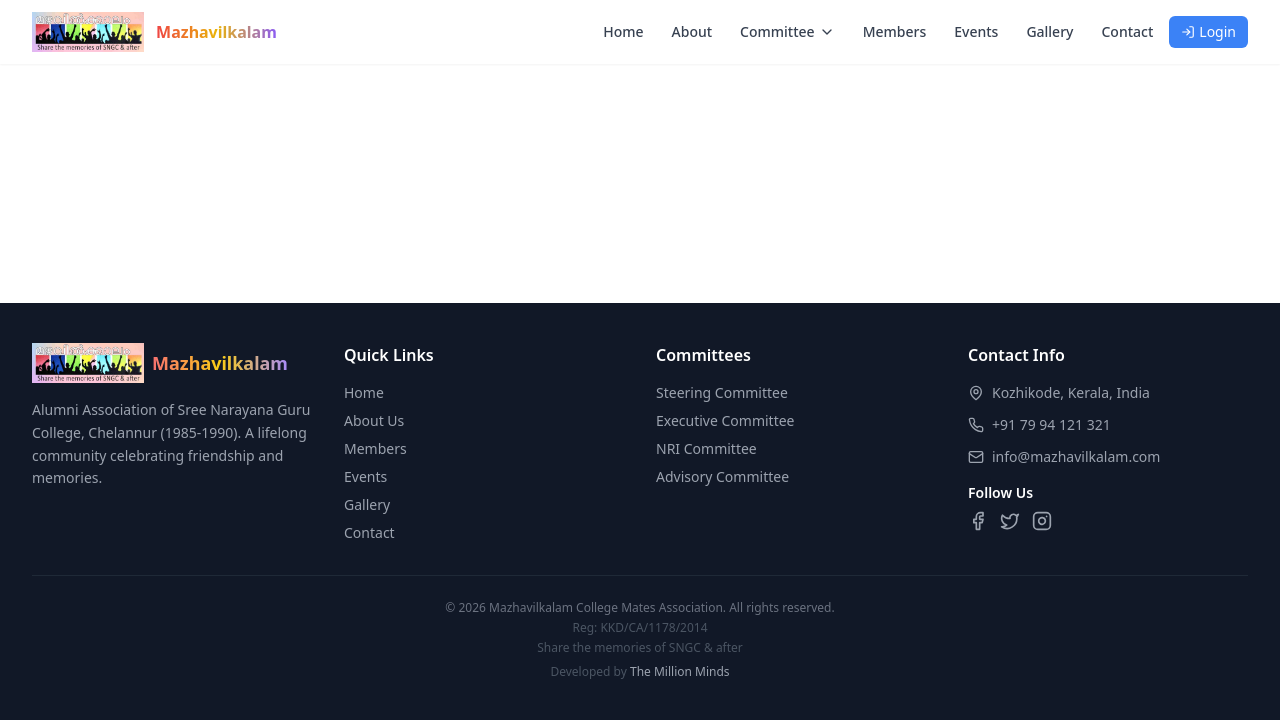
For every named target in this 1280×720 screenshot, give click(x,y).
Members (895, 31)
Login (1208, 31)
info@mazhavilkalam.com (1076, 456)
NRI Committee (706, 448)
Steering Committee (722, 392)
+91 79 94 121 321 (1051, 424)
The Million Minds (680, 671)
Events (976, 31)
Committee (787, 31)
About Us (374, 420)
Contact (1127, 31)
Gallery (1049, 31)
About (692, 31)
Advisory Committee (722, 476)
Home (623, 31)
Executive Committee (725, 420)
